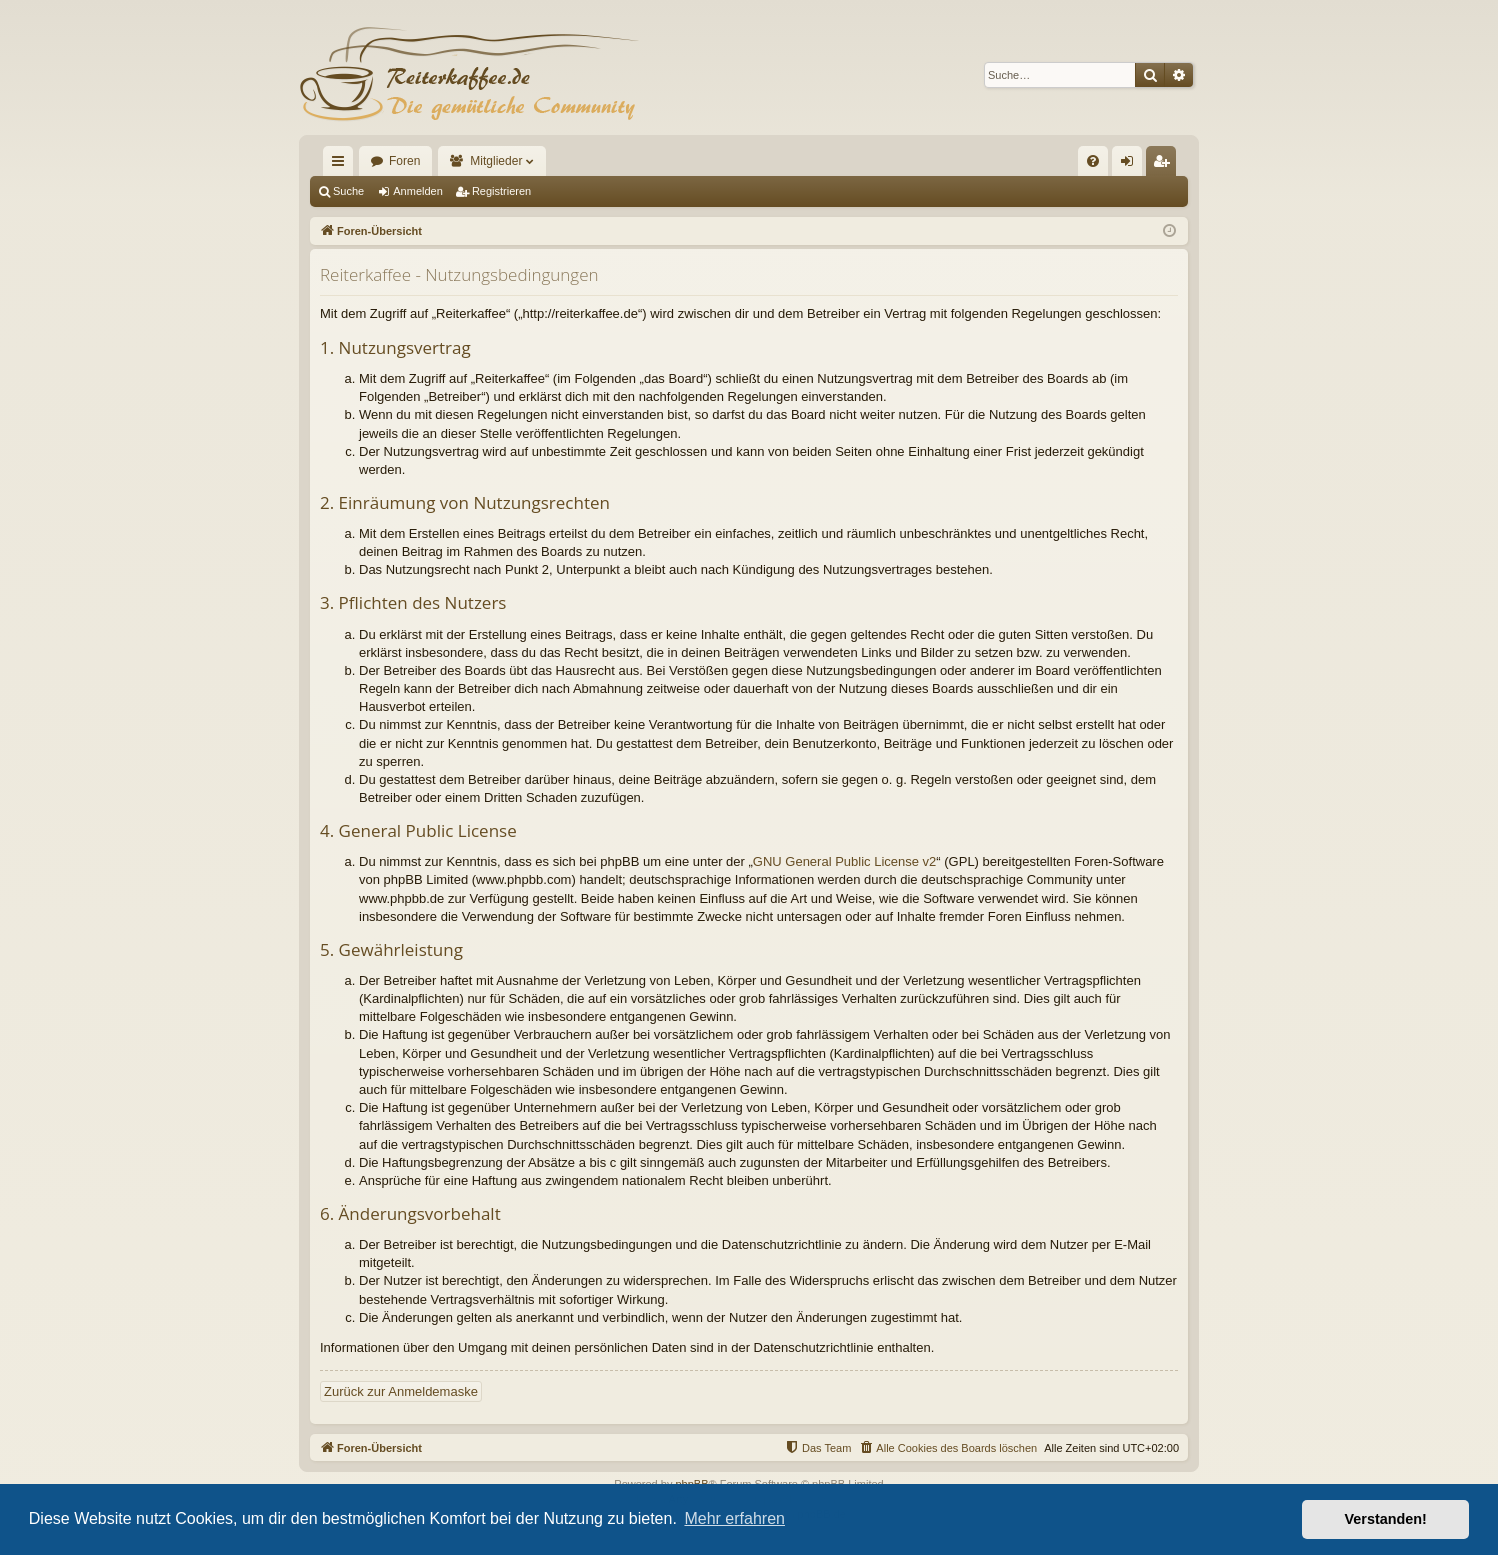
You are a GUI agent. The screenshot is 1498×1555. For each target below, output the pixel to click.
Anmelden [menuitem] (1131, 165)
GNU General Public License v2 (845, 861)
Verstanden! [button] (1386, 1519)
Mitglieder (496, 161)
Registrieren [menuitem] (1165, 165)
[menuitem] (1093, 161)
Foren (404, 161)
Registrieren (501, 191)
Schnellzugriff (342, 165)
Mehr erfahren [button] (734, 1518)
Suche (348, 191)
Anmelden (418, 191)
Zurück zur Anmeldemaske (401, 1391)
